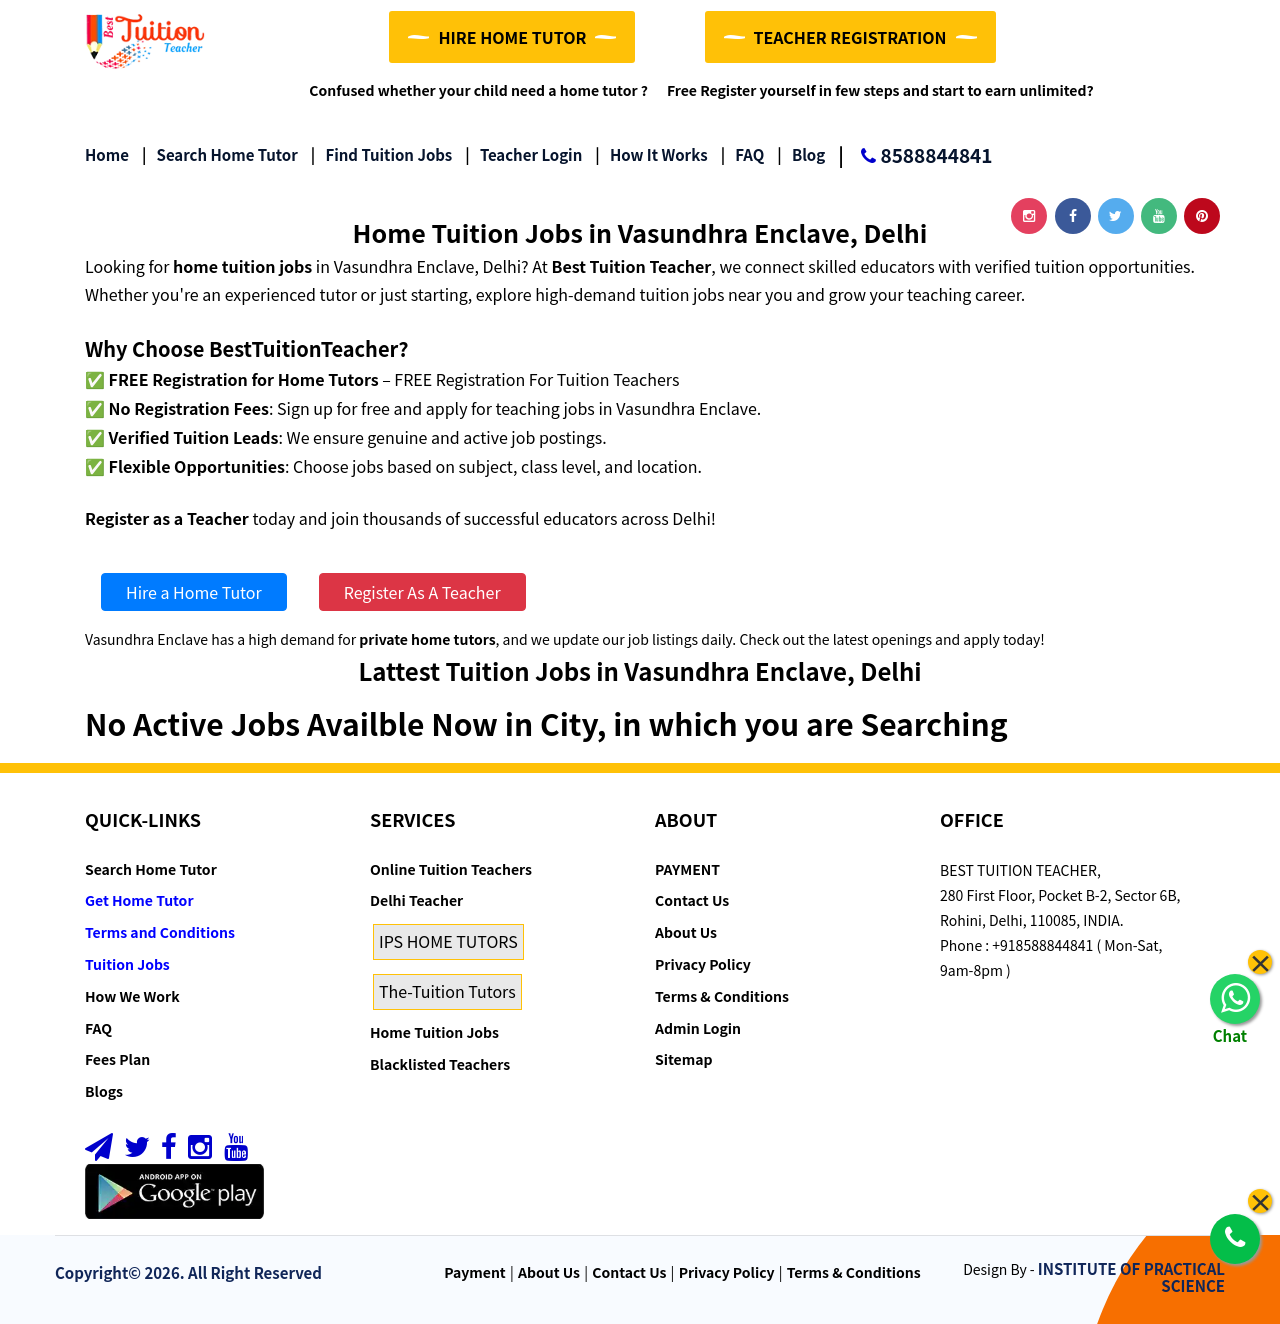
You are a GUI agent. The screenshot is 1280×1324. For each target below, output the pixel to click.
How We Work (132, 996)
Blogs (104, 1091)
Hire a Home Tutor (194, 592)
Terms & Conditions (722, 996)
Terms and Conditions (160, 932)
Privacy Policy (703, 964)
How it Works (651, 154)
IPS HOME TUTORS (448, 941)
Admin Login (698, 1028)
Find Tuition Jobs (381, 154)
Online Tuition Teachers (451, 869)
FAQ (743, 154)
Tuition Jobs (127, 964)
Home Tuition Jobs (434, 1032)
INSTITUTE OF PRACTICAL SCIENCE (1131, 1277)
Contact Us (692, 900)
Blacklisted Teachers (440, 1064)
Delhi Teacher (416, 900)
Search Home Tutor (220, 154)
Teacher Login (523, 154)
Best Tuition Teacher (631, 266)
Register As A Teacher (422, 592)
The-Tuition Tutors (447, 991)
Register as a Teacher (167, 518)
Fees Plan (117, 1059)
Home (107, 154)
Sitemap (683, 1059)
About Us (686, 932)
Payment (475, 1272)
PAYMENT (687, 869)
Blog (801, 154)
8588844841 (915, 156)
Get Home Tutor (139, 900)
